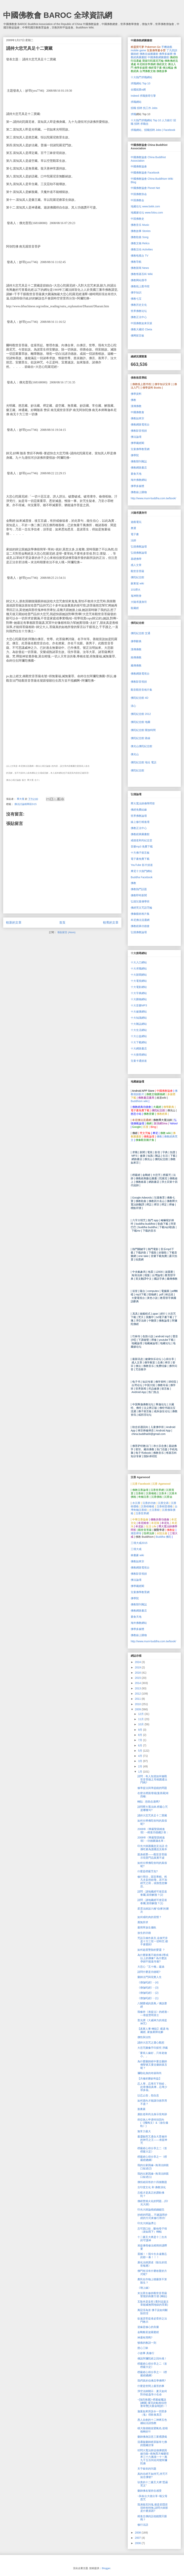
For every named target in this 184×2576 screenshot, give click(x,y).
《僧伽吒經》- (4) (148, 1982)
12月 (141, 1713)
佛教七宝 (136, 298)
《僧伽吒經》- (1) (148, 1998)
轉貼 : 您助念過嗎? (148, 1801)
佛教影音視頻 (139, 430)
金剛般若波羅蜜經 (148, 2332)
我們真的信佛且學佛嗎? (151, 2380)
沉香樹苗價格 (165, 1506)
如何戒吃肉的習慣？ (149, 1917)
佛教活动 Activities (142, 249)
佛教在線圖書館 (149, 53)
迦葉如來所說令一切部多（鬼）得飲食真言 (152, 2413)
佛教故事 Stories (140, 231)
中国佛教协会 (139, 194)
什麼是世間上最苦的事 (150, 2385)
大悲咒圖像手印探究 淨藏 (152, 2047)
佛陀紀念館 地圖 (140, 722)
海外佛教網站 (139, 479)
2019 (138, 1667)
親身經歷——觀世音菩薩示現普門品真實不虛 (152, 1856)
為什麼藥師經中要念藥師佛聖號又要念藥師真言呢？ (152, 2064)
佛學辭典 (136, 641)
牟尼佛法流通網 (140, 920)
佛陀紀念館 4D (139, 697)
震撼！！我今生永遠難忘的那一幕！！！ (152, 2255)
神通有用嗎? (144, 2337)
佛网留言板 (137, 335)
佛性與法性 (144, 2037)
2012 (138, 1693)
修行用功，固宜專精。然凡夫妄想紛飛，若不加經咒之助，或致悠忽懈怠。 (152, 1881)
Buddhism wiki (139, 1101)
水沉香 (136, 1502)
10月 (141, 1724)
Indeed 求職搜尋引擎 (143, 95)
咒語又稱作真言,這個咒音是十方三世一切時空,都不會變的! (152, 1941)
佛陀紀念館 (137, 577)
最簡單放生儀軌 (146, 1927)
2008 (138, 2532)
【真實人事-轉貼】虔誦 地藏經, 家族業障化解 (153, 2030)
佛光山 (135, 754)
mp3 (142, 846)
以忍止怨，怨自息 (148, 2095)
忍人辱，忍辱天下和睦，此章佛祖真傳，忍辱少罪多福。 (152, 2087)
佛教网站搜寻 (139, 280)
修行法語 (142, 2524)
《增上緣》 (144, 2287)
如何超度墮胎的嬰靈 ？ (151, 1949)
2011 (138, 1698)
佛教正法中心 (139, 317)
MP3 (139, 1005)
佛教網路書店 (139, 467)
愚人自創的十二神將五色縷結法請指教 (152, 2421)
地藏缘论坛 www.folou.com (147, 212)
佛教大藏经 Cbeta (141, 329)
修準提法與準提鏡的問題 (152, 1787)
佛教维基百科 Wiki (142, 274)
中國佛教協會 (139, 166)
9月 (140, 1729)
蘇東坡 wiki (137, 583)
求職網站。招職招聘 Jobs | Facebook (153, 129)
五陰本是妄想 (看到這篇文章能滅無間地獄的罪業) (153, 2303)
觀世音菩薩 (137, 571)
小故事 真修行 (145, 2353)
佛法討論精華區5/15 (25, 804)
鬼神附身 (136, 595)
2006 (138, 2543)
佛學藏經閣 (137, 442)
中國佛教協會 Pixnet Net (145, 187)
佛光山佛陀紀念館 (141, 746)
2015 (138, 1677)
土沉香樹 (154, 1509)
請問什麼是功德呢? (148, 1971)
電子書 (135, 534)
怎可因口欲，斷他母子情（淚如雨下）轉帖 (152, 2230)
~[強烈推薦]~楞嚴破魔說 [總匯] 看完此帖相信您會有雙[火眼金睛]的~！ (152, 2403)
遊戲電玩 (136, 521)
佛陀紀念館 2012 (141, 713)
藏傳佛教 (136, 665)
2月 (140, 1766)
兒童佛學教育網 (140, 449)
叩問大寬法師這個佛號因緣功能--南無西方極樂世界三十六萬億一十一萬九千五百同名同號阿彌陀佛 (153, 2457)
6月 (140, 1745)
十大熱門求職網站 (141, 77)
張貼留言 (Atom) (66, 932)
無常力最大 (144, 2131)
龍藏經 (135, 608)
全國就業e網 (138, 89)
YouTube (142, 864)
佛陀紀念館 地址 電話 (143, 762)
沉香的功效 (149, 1502)
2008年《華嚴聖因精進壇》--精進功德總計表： (153, 1831)
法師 (133, 540)
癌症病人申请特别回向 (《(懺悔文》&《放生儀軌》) (152, 2123)
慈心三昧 (142, 2347)
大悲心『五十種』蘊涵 (150, 1966)
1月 (140, 1771)
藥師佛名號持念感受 (149, 2490)
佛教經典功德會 (140, 926)
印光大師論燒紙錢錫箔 (150, 2209)
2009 (138, 1709)
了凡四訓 (171, 50)
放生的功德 (144, 1932)
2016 (138, 1672)
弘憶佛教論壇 (139, 546)
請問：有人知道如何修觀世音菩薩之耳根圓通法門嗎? (152, 1779)
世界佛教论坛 (139, 310)
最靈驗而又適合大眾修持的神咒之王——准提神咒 (152, 2140)
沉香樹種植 (147, 1506)
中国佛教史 (137, 218)
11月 (141, 1719)
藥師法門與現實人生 (149, 1977)
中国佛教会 (137, 200)
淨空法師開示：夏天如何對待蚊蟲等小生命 (152, 2393)
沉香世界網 (142, 1513)
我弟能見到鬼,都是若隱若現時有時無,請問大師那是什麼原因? (152, 2508)
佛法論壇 (136, 436)
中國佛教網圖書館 (158, 57)
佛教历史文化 (139, 304)
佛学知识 (136, 292)
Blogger (106, 2568)
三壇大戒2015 (139, 1542)
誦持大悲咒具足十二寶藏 (152, 1815)
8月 (140, 1734)
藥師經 (135, 53)
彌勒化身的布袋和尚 (149, 2073)
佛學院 (135, 455)
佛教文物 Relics (140, 243)
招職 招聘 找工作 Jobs (144, 108)
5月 (140, 1750)
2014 (138, 1683)
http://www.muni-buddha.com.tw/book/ (153, 498)
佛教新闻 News (140, 267)
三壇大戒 (136, 1549)
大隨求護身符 (139, 601)
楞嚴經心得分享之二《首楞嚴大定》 (152, 2150)
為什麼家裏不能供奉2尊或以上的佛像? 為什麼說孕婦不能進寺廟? (152, 1958)
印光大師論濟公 (146, 2223)
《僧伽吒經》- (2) (148, 1992)
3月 (140, 1761)
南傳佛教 (136, 657)
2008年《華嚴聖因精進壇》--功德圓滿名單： (151, 1839)
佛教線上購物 (139, 492)
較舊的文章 (110, 922)
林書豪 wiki (137, 1555)
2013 (138, 1688)
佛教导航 (136, 261)
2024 (138, 1662)
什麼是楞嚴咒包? (147, 1871)
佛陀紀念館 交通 (140, 633)
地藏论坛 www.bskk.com (145, 206)
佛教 (133, 399)
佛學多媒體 (165, 53)
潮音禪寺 (136, 1533)
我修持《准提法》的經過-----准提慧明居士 (153, 2013)
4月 (140, 1755)
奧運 (133, 528)
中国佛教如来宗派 (141, 323)
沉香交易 (163, 1502)
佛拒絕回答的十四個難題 (152, 2182)
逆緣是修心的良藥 (148, 2326)
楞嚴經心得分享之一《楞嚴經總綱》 (152, 2158)
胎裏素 (141, 2109)
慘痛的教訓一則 (146, 2342)
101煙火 (135, 589)
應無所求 (142, 1922)
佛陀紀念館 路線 (140, 738)
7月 (140, 1740)
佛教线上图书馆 (140, 286)
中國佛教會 (137, 412)
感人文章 (136, 565)
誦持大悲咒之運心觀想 (150, 2042)
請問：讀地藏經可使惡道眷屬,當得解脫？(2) (152, 1893)
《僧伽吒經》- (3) (148, 1987)
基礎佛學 (136, 558)
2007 (138, 2537)
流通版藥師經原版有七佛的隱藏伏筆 (152, 2443)
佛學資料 (136, 393)
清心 (133, 705)
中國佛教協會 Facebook (145, 172)
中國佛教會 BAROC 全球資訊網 (57, 15)
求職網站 (136, 101)
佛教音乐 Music (140, 224)
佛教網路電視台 (140, 424)
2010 (138, 1704)
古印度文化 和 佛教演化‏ (151, 2187)
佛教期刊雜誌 (139, 461)
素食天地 (136, 473)
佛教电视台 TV (139, 255)
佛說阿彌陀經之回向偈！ (152, 2358)
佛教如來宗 (137, 418)
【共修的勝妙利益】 (149, 2078)
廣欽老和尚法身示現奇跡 (152, 2114)
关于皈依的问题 (146, 2468)
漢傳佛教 (136, 406)
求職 (133, 114)
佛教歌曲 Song (140, 237)
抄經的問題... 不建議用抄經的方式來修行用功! (152, 2216)
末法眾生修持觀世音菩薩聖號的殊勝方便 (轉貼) (152, 2295)
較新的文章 (13, 922)
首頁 (62, 922)
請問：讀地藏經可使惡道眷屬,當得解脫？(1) (152, 1901)
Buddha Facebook (142, 877)
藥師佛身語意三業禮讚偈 (152, 2436)
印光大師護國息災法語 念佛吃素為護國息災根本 (152, 1847)
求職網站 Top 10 (140, 83)
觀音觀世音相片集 (141, 689)
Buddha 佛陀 (163, 1536)
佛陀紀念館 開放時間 (143, 730)
